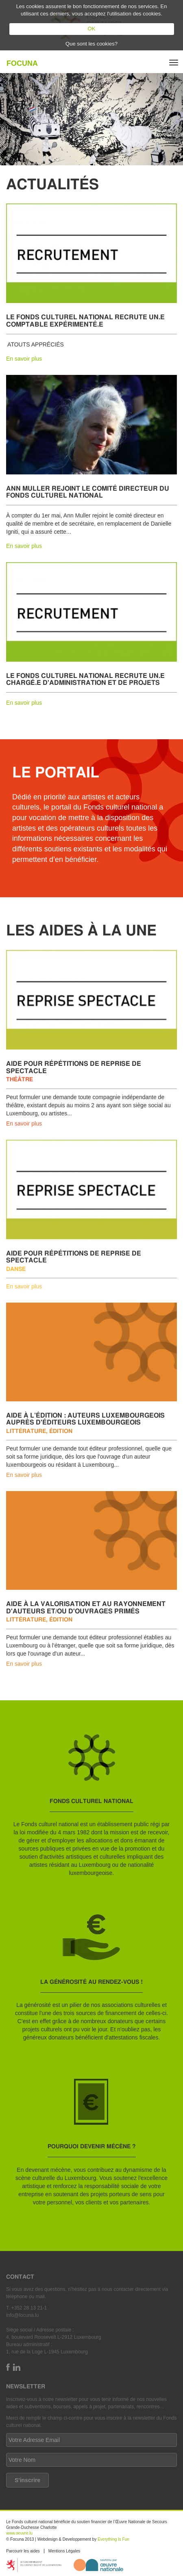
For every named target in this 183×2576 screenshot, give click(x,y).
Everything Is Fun (113, 2539)
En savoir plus (24, 358)
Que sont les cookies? (91, 44)
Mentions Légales (64, 2551)
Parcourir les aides (23, 2551)
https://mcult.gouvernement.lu (33, 2565)
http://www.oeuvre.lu (98, 2565)
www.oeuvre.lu (19, 2533)
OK (92, 29)
